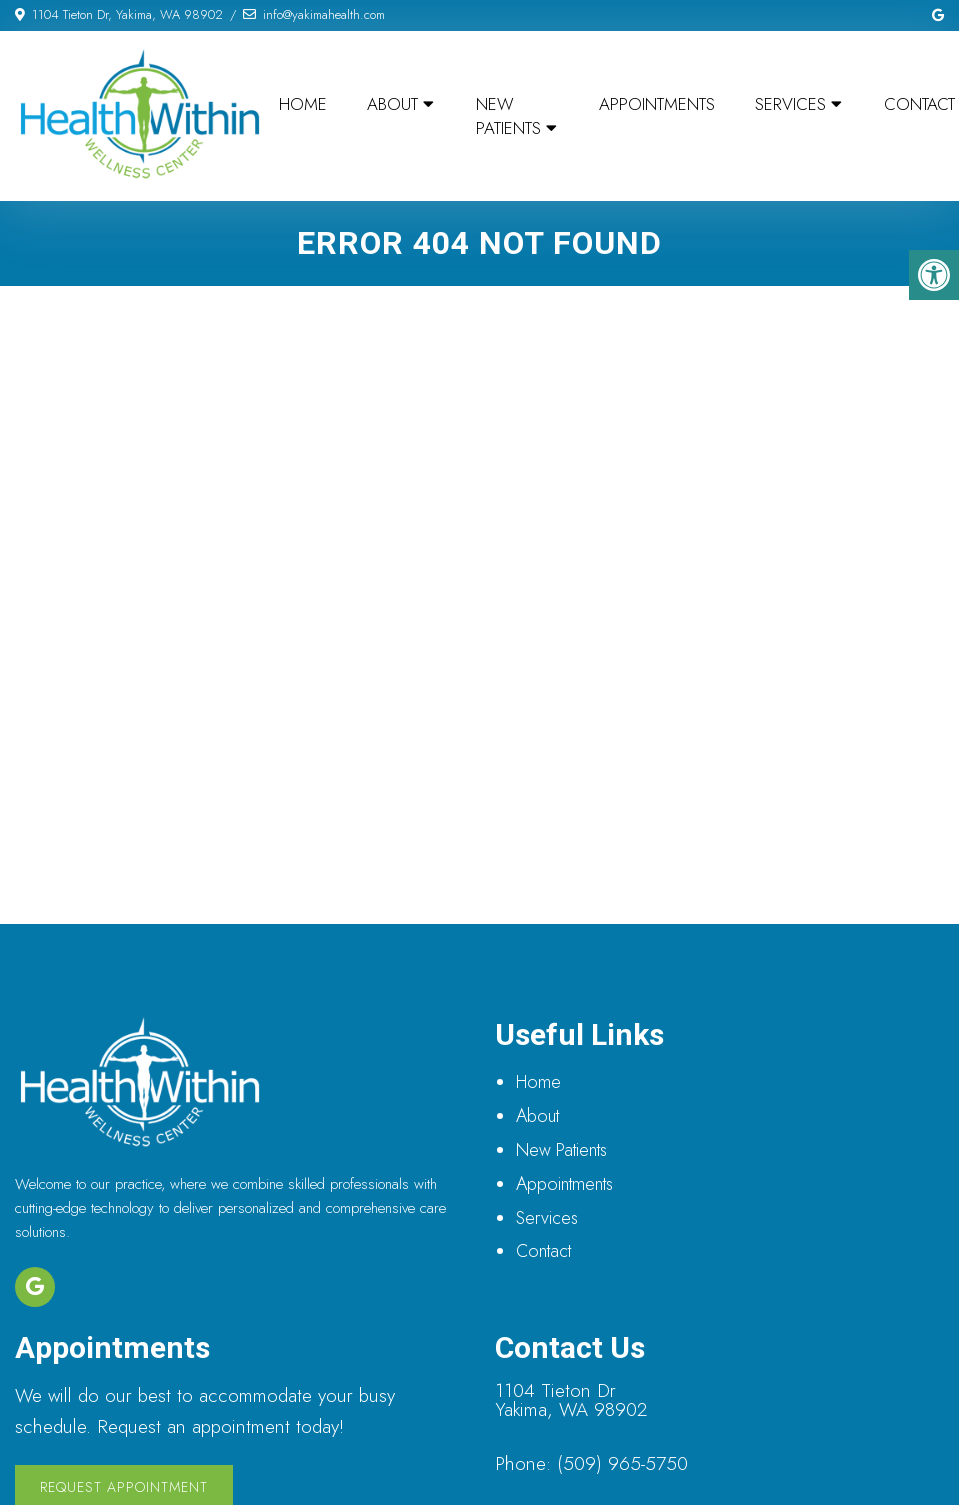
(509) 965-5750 (622, 1463)
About (392, 104)
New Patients (508, 116)
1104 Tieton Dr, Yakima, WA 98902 (127, 14)
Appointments (657, 104)
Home (303, 104)
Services (790, 104)
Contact (543, 1251)
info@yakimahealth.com (324, 14)
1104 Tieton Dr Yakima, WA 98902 (571, 1400)
